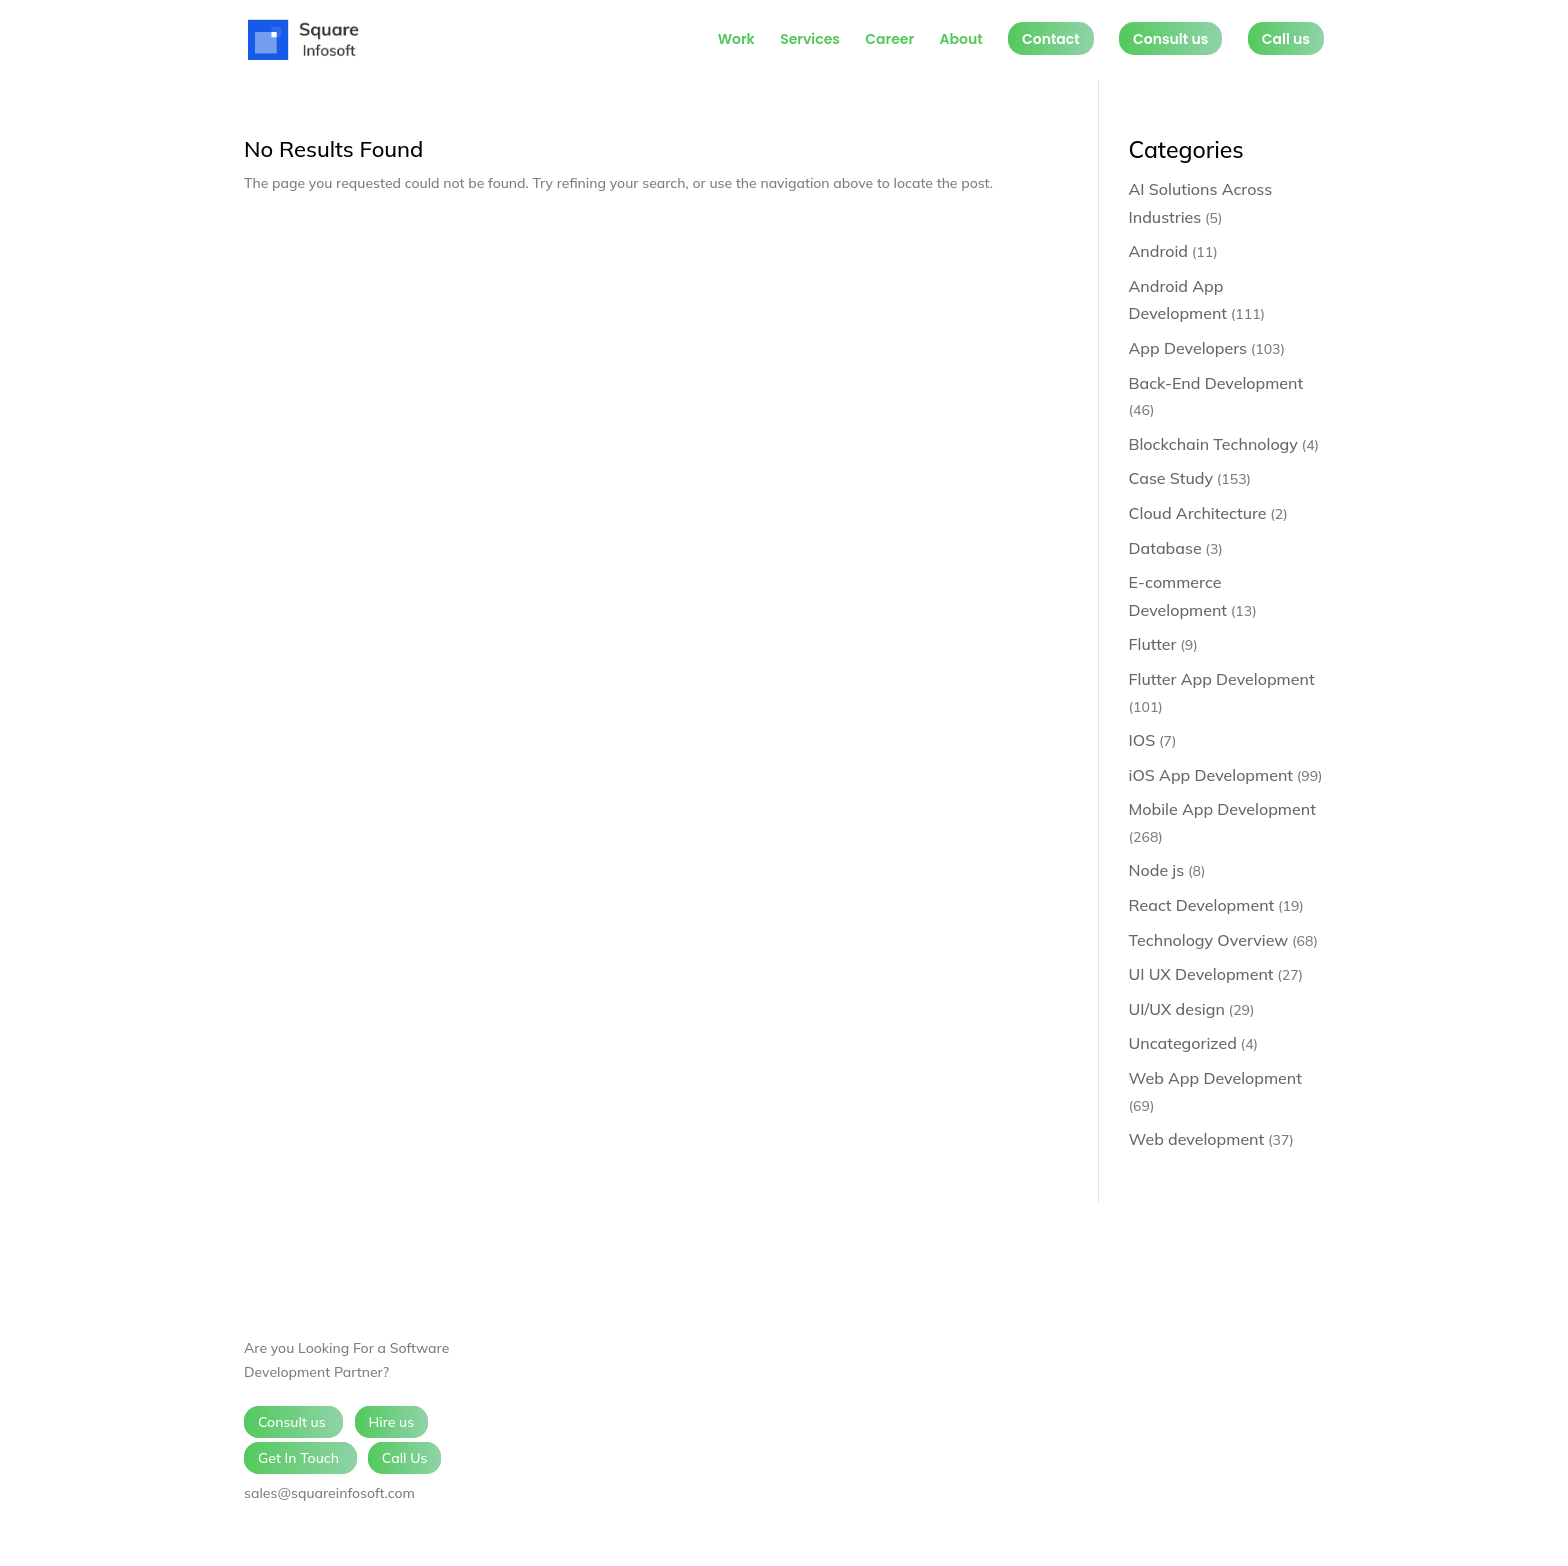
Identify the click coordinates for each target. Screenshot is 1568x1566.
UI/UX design (1177, 1009)
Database (1165, 548)
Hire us (392, 1422)
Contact (1051, 39)
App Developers (1188, 348)
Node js (1157, 870)
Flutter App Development (1222, 679)
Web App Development (1215, 1078)
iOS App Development (1211, 775)
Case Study (1171, 478)
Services (810, 40)
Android (1159, 251)
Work (736, 40)
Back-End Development (1216, 383)
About (960, 40)
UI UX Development (1201, 974)
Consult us (1170, 39)
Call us (1286, 39)
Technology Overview (1209, 940)
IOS (1142, 740)
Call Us (405, 1458)
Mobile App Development (1222, 809)
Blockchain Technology (1213, 444)
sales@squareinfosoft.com (329, 1493)
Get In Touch (300, 1458)
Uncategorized (1183, 1043)
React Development (1202, 905)
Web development (1197, 1139)
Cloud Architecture (1198, 513)
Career (889, 40)
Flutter (1153, 644)
